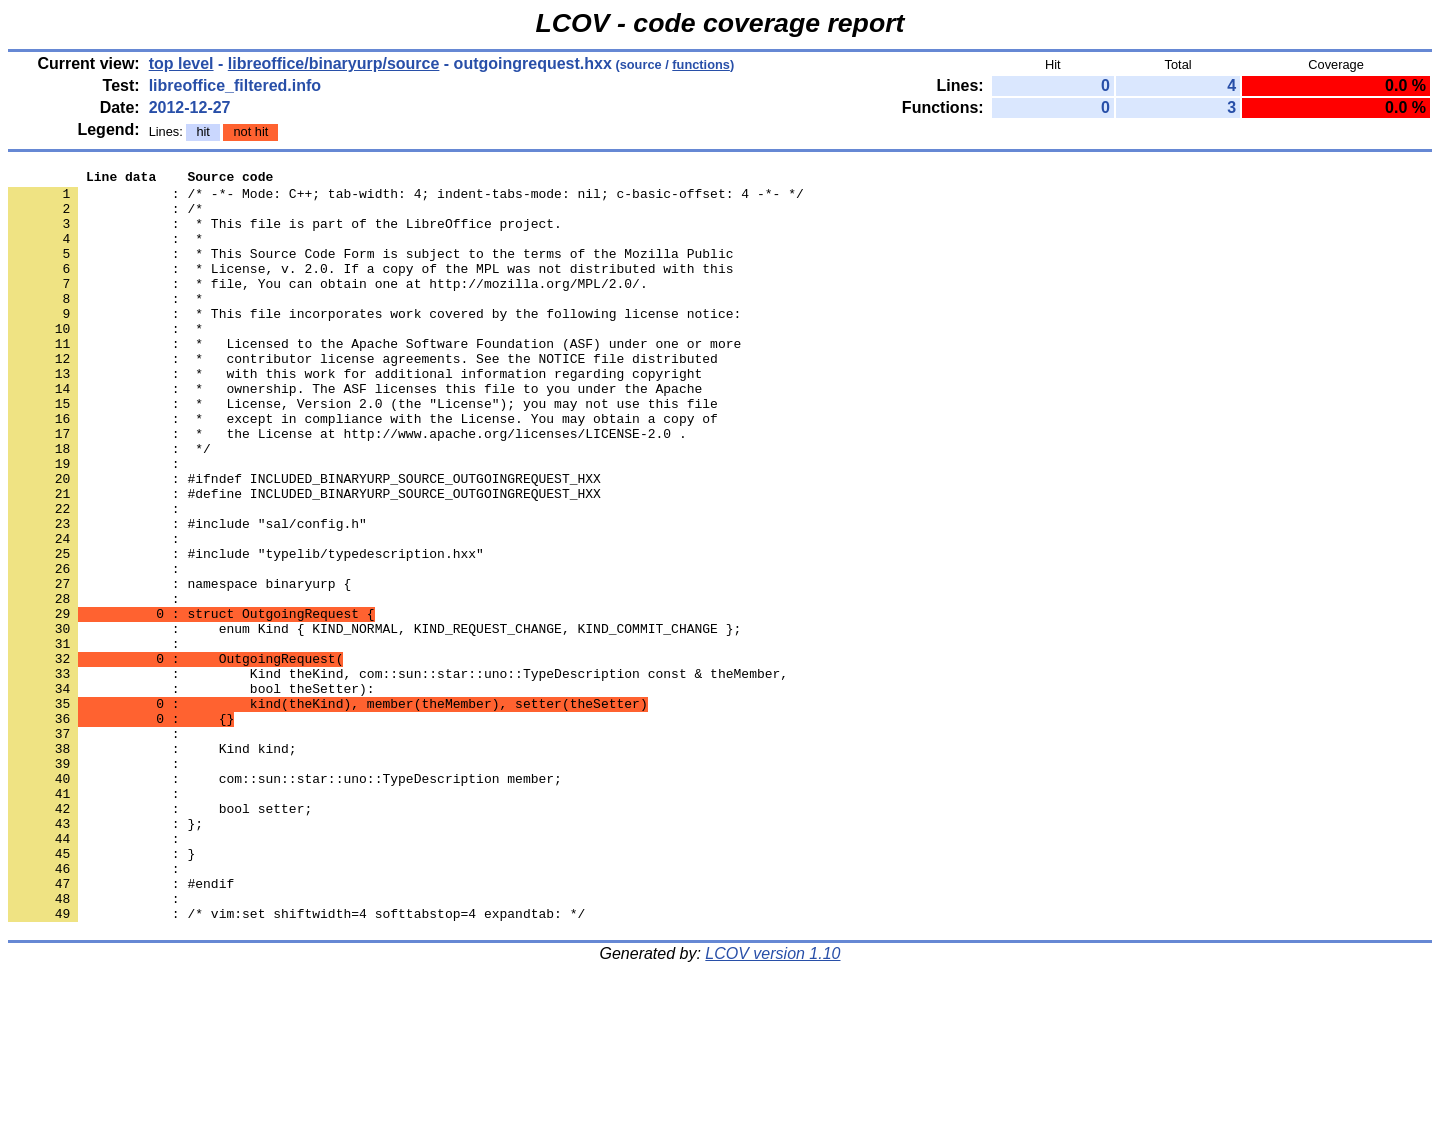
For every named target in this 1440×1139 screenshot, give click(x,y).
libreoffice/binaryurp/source (334, 63)
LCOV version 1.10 (772, 1103)
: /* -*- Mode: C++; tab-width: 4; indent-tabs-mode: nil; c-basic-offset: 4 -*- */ (406, 199)
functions (701, 64)
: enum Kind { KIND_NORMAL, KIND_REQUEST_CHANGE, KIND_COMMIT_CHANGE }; (374, 721)
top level (181, 63)
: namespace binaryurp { (179, 667)
